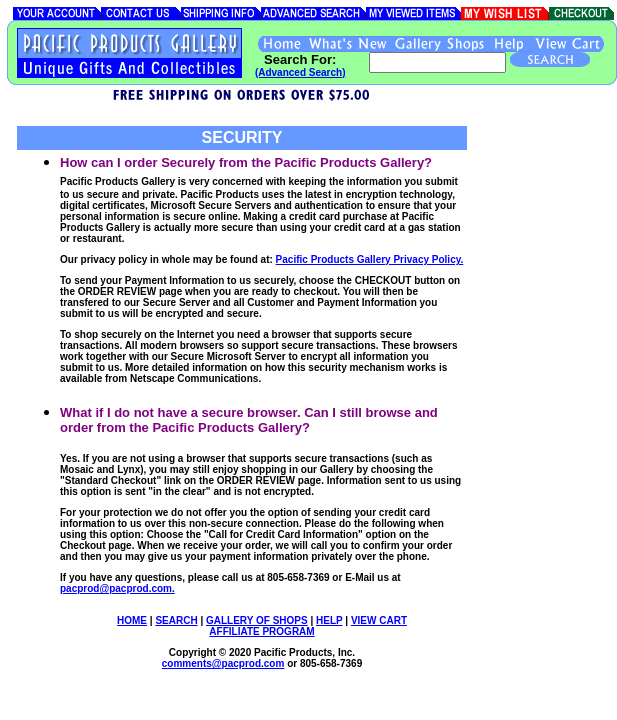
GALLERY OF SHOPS (257, 620)
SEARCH (176, 620)
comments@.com (223, 663)
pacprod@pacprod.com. (117, 588)
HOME (132, 620)
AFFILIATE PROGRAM (261, 631)
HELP (329, 620)
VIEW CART (379, 620)
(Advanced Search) (300, 72)
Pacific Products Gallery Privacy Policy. (370, 259)
